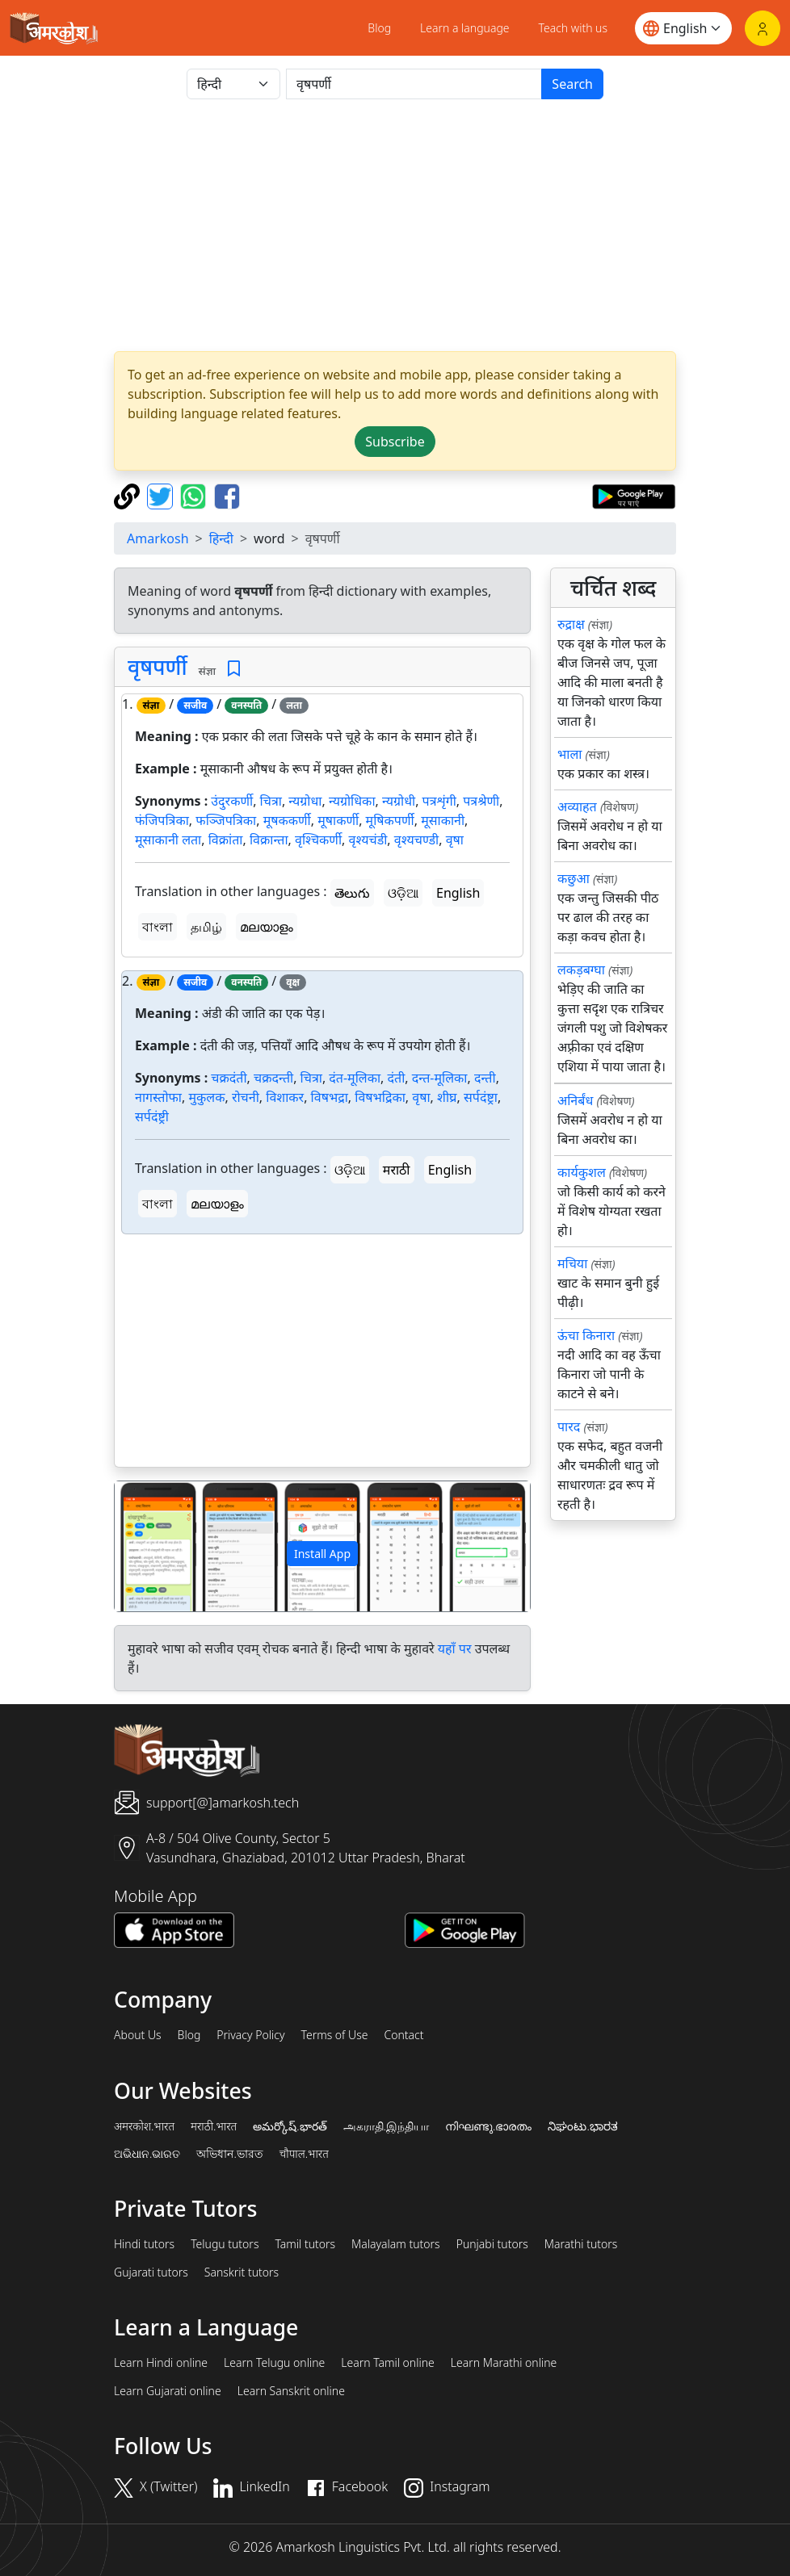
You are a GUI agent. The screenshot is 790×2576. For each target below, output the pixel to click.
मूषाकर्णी (338, 820)
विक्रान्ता (269, 839)
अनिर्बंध (575, 1100)
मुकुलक (206, 1097)
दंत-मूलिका (354, 1078)
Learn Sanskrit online (291, 2391)
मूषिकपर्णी (390, 820)
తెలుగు (352, 893)
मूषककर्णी (287, 820)
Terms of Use (334, 2035)
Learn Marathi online (504, 2363)
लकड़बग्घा (581, 969)
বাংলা (157, 927)
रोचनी (245, 1097)
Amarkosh (158, 538)
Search (572, 84)
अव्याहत (577, 806)
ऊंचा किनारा (586, 1335)
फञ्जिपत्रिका (225, 820)
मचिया (572, 1263)
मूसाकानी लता (168, 839)
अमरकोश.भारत (144, 2126)
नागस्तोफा (158, 1097)
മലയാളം (266, 927)
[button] (146, 1546)
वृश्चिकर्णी (318, 839)
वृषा (455, 839)
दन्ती (485, 1078)
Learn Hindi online (161, 2363)
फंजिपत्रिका (162, 820)
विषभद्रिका (380, 1097)
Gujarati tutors (151, 2272)
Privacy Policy (250, 2035)
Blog (379, 28)
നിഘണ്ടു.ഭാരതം (488, 2126)
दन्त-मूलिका (440, 1078)
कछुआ (573, 878)
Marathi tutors (581, 2244)
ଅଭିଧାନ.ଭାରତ (147, 2154)
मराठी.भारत (214, 2126)
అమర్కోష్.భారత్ (289, 2126)
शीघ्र (446, 1097)
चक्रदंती (228, 1078)
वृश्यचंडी (368, 839)
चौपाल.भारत (304, 2154)
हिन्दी (221, 538)
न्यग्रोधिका (352, 801)
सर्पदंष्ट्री (152, 1116)
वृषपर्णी (157, 666)
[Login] (762, 28)
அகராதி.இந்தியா (386, 2126)
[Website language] (683, 28)
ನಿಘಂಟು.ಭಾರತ (582, 2126)
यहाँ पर (455, 1648)
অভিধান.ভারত (229, 2154)
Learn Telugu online (274, 2363)
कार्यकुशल (581, 1172)
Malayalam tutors (395, 2244)
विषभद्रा (329, 1097)
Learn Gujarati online (167, 2391)
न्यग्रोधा (304, 801)
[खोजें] (414, 84)
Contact (403, 2035)
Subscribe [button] (394, 441)
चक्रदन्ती (273, 1078)
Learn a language (465, 28)
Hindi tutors (144, 2244)
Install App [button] (322, 1553)
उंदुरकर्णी (232, 801)
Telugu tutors (224, 2244)
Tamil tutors (305, 2244)
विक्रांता (225, 839)
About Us (138, 2035)
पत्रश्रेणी (481, 801)
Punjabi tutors (492, 2244)
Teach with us (573, 28)
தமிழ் (206, 927)
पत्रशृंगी (439, 801)
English (458, 893)
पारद (568, 1426)
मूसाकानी (442, 820)
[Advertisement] (395, 225)
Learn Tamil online (388, 2363)
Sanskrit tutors (241, 2272)
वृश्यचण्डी (416, 839)
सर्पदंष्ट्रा (481, 1097)
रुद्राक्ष (571, 624)
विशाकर (285, 1097)
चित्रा (271, 801)
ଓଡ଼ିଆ (403, 893)
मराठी (396, 1170)
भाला (569, 754)
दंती (397, 1078)
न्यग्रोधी (398, 801)
